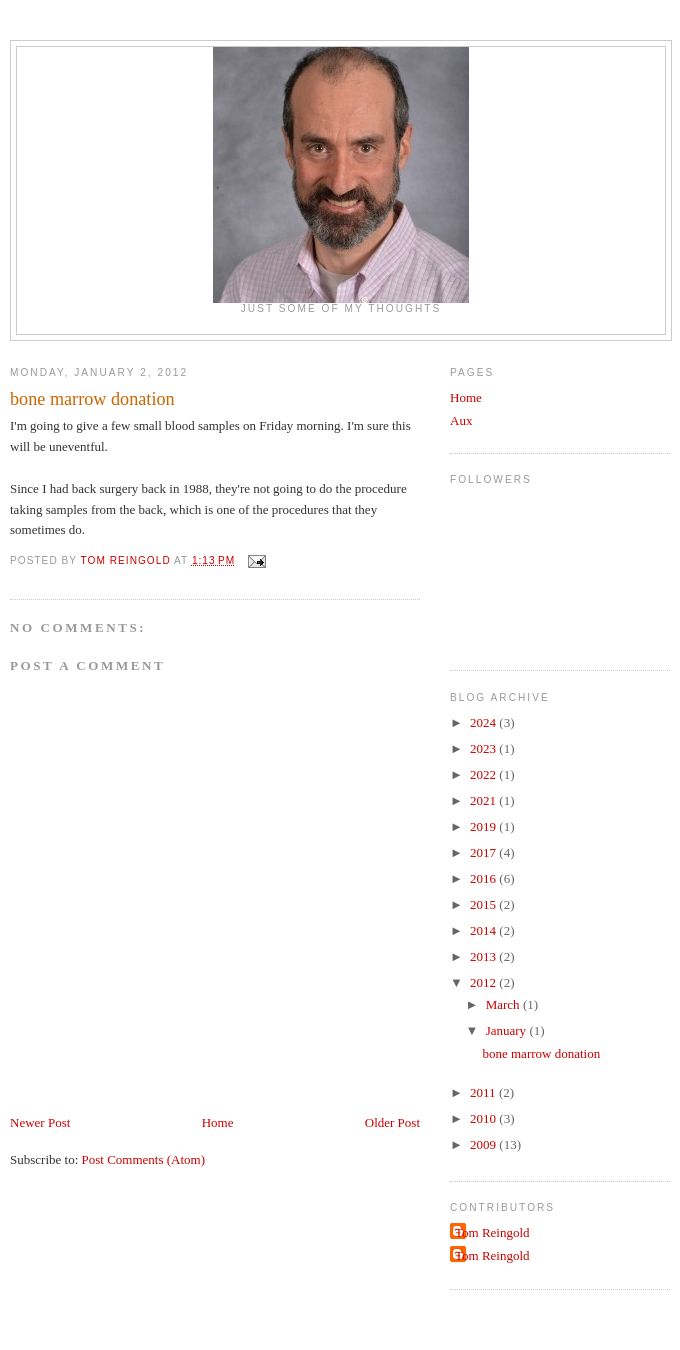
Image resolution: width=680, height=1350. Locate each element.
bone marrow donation (541, 1053)
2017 (484, 852)
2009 (484, 1144)
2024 (484, 722)
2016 (484, 878)
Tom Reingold (492, 1232)
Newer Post (40, 1122)
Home (218, 1122)
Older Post (392, 1122)
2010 (484, 1118)
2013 (484, 956)
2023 (484, 748)
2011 (484, 1092)
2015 (484, 904)
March (504, 1004)
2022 (484, 774)
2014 (484, 930)
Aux (461, 420)
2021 (484, 800)
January (508, 1030)
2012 (484, 982)
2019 (484, 826)
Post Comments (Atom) (144, 1159)
